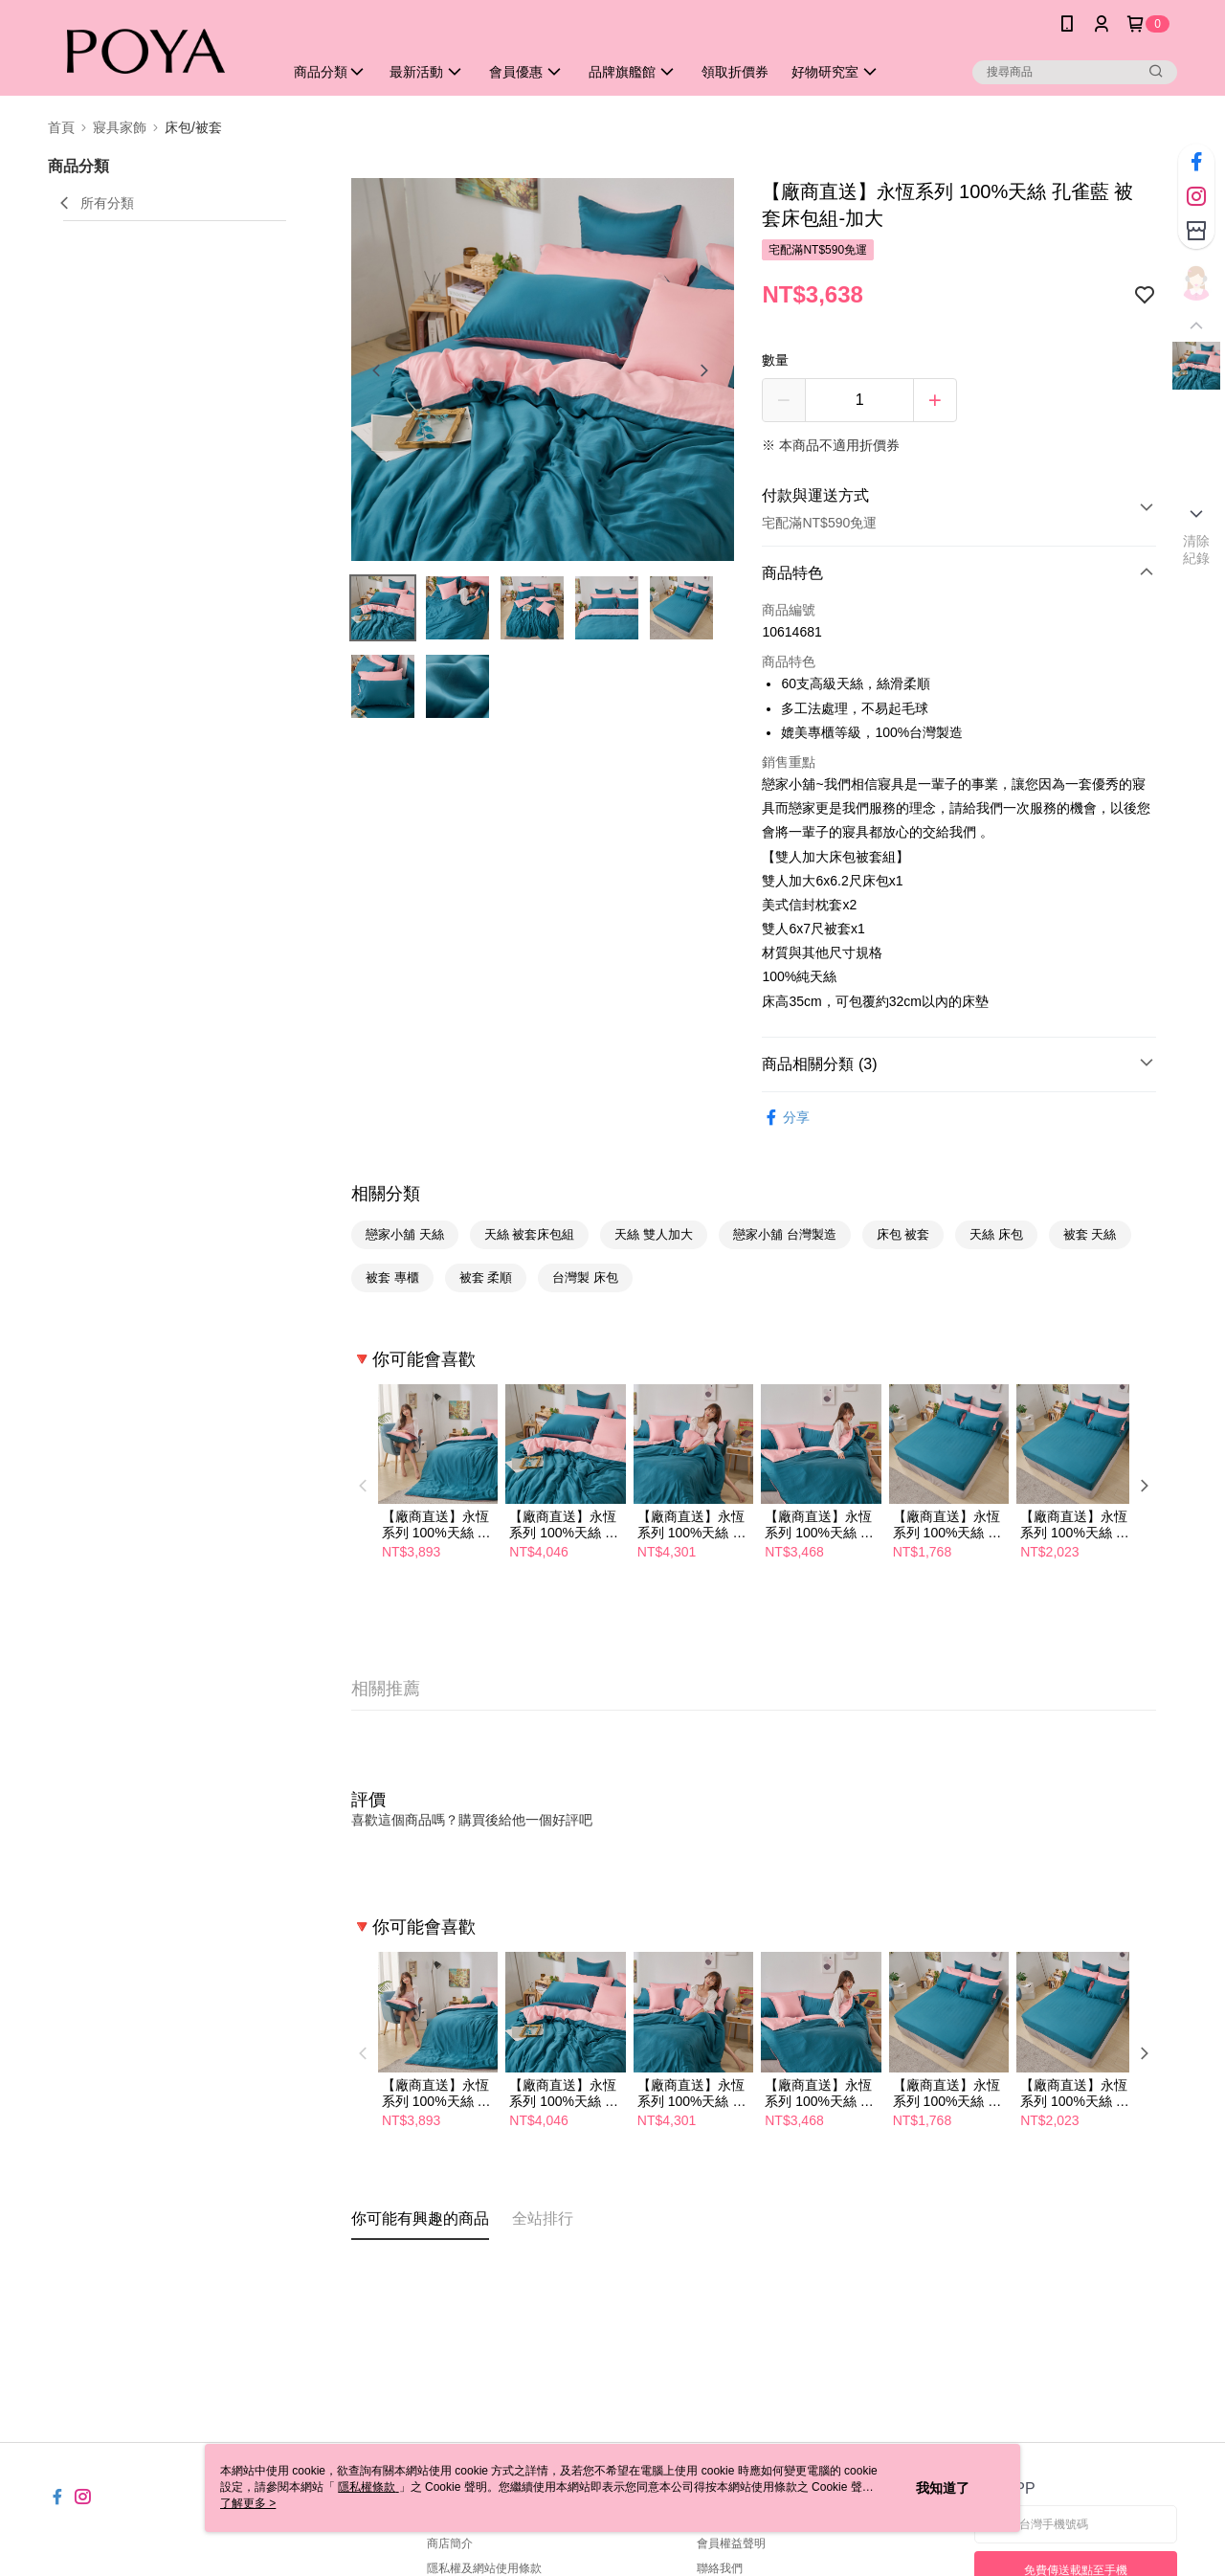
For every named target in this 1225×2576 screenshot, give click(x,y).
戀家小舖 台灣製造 (784, 1234)
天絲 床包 (996, 1234)
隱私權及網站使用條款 (484, 2568)
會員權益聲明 (731, 2543)
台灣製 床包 (585, 1277)
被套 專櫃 (392, 1277)
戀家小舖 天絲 (405, 1234)
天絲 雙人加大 (653, 1234)
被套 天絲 (1090, 1234)
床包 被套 (903, 1234)
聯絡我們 (720, 2568)
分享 (786, 1118)
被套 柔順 (486, 1277)
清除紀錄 (1197, 549)
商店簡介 (450, 2543)
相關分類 (385, 1193)
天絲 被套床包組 (529, 1234)
